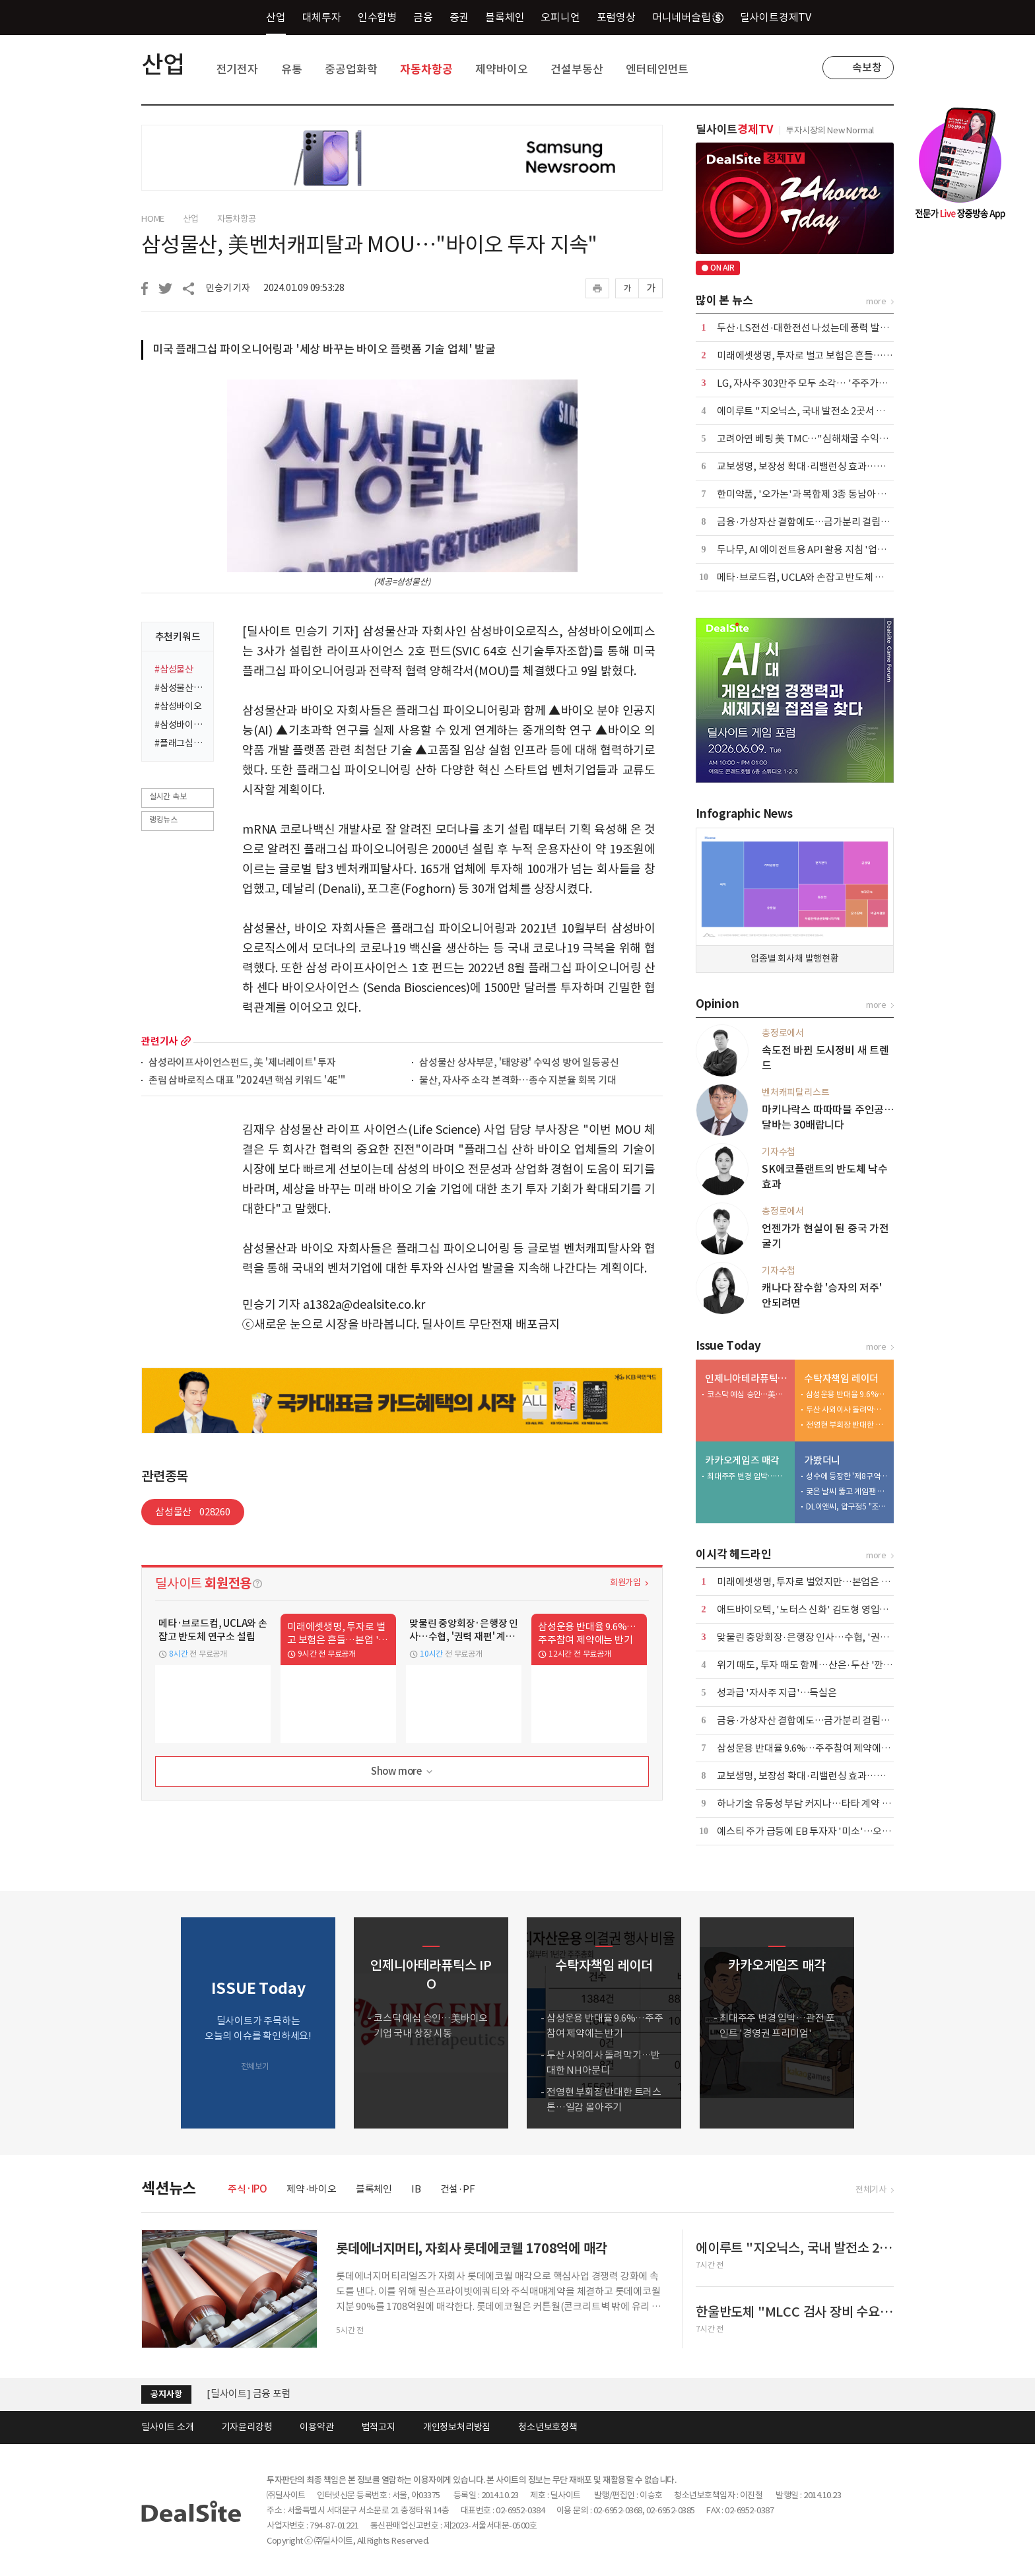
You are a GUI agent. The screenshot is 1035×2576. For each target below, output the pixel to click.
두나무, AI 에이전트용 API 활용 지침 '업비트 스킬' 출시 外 (834, 549)
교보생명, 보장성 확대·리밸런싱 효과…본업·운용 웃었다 (832, 466)
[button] (880, 2023)
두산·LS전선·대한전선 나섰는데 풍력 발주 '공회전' (820, 327)
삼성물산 (192, 1511)
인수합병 (377, 17)
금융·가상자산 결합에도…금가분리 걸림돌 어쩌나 (818, 521)
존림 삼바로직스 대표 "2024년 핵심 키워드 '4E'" (247, 1080)
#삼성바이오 (178, 706)
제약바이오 (501, 69)
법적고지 (378, 2427)
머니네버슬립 (687, 17)
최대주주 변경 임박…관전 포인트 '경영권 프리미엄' (748, 1476)
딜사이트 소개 (167, 2427)
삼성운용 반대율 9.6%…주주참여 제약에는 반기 (847, 1394)
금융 (423, 17)
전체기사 (870, 2189)
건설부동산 (577, 69)
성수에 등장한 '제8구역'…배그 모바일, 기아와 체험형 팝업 (847, 1476)
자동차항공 (426, 69)
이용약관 (316, 2427)
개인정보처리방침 (456, 2427)
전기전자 (237, 69)
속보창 (866, 67)
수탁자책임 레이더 (841, 1378)
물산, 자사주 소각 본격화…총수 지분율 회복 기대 (518, 1080)
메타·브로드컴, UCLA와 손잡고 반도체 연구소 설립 (819, 577)
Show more (403, 1772)
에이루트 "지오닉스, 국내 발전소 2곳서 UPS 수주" (819, 411)
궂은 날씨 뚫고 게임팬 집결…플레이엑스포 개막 (847, 1491)
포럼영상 (616, 17)
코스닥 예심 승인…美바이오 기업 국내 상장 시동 (748, 1394)
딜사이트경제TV (783, 17)
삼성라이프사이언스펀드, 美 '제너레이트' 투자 (242, 1063)
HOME (152, 219)
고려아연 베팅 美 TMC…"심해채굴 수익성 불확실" (819, 438)
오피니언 (560, 17)
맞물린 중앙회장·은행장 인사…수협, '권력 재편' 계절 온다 (834, 1637)
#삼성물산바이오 (179, 687)
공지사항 (166, 2394)
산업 (276, 17)
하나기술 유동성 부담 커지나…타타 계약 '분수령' (816, 1803)
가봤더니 (822, 1460)
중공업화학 (351, 69)
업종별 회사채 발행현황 (795, 958)
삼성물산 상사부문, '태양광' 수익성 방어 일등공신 (518, 1063)
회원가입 (625, 1582)
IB (416, 2189)
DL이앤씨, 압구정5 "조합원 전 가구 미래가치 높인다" (847, 1506)
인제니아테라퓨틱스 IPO (747, 1378)
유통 (291, 69)
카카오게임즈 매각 (742, 1460)
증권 (459, 17)
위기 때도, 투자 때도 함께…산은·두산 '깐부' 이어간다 (825, 1665)
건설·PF (457, 2189)
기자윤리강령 (247, 2427)
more (186, 1041)
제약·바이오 (311, 2189)
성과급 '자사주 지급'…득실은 (777, 1692)
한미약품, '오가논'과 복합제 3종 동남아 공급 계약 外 (822, 494)
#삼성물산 (173, 669)
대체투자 (321, 17)
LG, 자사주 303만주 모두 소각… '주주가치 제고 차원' (824, 383)
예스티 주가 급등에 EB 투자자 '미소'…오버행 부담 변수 (829, 1831)
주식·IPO (247, 2189)
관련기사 (159, 1041)
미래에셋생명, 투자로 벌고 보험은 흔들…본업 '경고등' (827, 355)
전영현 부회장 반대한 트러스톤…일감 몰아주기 (847, 1424)
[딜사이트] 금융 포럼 (249, 2393)
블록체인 (504, 17)
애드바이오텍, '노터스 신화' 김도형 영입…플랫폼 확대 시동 (836, 1609)
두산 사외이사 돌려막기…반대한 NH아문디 (847, 1409)
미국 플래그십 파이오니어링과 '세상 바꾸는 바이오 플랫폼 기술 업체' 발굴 (324, 349)
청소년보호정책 (548, 2427)
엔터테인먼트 (657, 69)
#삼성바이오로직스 (179, 724)
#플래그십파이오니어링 (179, 743)
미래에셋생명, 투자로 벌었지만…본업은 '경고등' (816, 1581)
